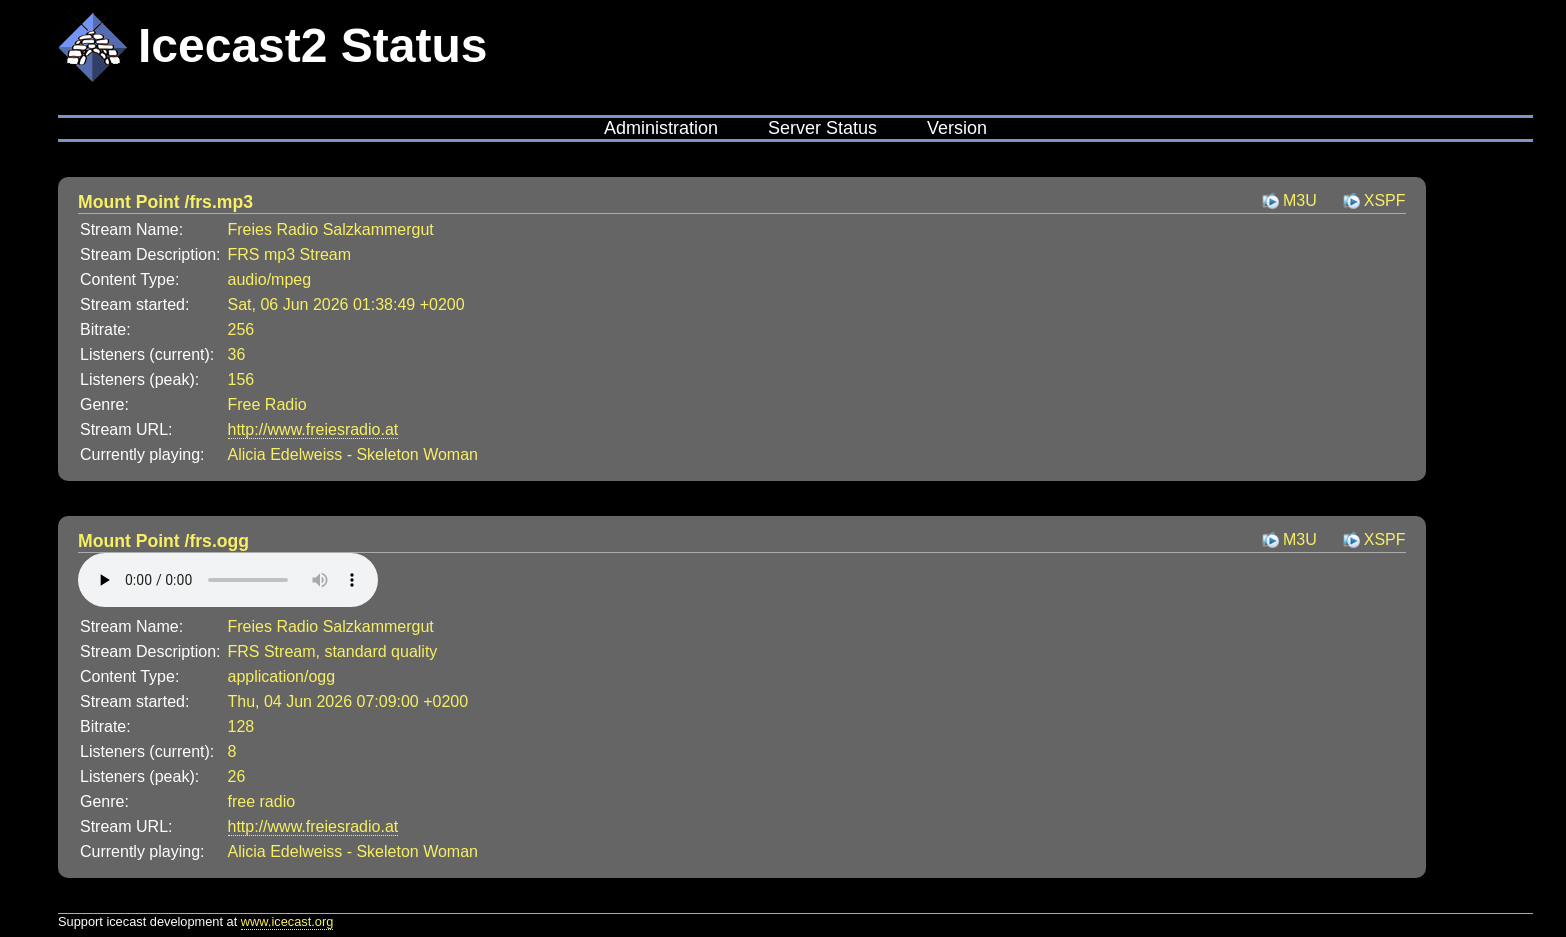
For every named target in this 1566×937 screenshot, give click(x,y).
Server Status (822, 128)
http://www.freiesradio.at (313, 429)
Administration (661, 128)
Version (957, 128)
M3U (1300, 200)
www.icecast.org (287, 921)
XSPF (1385, 200)
